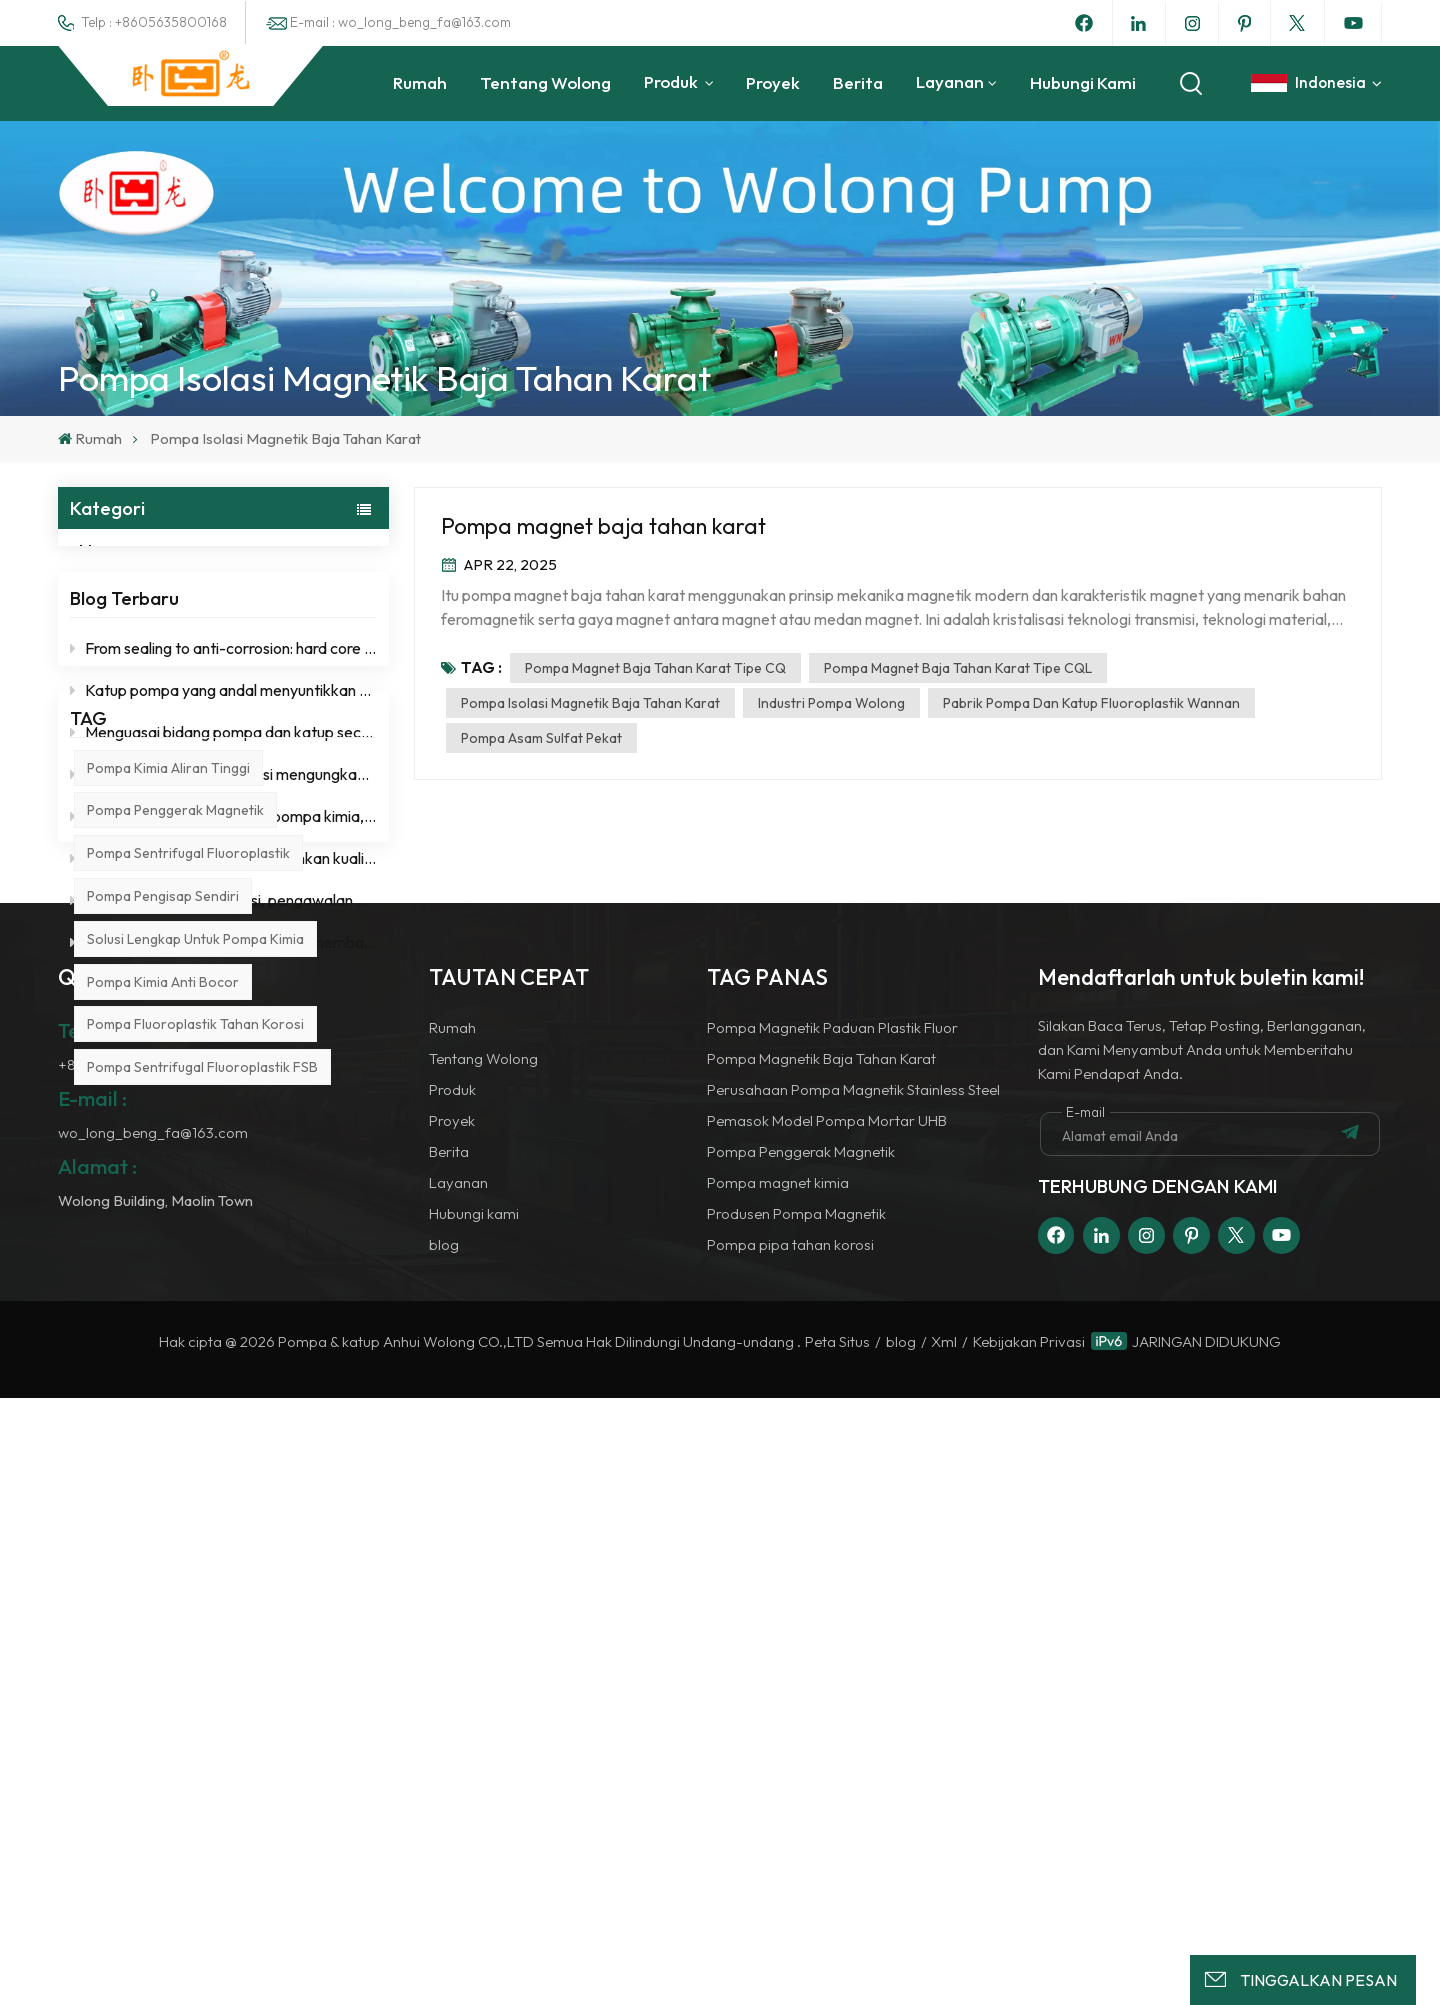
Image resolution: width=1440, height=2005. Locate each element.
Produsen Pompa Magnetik (796, 1820)
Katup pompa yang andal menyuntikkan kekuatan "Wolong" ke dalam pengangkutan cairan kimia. (223, 728)
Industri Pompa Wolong (831, 703)
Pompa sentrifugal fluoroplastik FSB (202, 1415)
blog (117, 550)
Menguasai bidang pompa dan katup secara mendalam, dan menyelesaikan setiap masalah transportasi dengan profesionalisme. (223, 770)
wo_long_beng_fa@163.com (153, 1739)
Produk (672, 81)
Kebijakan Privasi (1029, 1949)
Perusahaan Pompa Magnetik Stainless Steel (853, 1696)
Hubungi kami (1083, 82)
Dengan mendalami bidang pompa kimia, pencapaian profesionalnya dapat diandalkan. (223, 854)
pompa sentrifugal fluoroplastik (188, 1202)
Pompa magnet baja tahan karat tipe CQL (958, 668)
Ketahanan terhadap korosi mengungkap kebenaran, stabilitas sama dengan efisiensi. (223, 812)
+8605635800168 (119, 1671)
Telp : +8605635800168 (154, 22)
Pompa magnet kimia (778, 1789)
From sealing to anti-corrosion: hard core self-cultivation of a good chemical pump (223, 686)
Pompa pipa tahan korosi (790, 1851)
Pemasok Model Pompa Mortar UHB (827, 1727)
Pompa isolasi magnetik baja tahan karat (590, 703)
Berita (858, 82)
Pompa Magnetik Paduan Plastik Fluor (832, 1634)
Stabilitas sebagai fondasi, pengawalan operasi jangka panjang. (223, 938)
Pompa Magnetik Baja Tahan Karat (821, 1665)
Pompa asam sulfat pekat (541, 738)
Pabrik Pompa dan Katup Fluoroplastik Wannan (1091, 703)
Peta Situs (837, 1949)
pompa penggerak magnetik (175, 1159)
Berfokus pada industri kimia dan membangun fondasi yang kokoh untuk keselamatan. (223, 980)
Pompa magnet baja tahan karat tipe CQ (655, 668)
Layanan (950, 81)
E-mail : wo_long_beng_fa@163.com (400, 22)
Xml (944, 1949)
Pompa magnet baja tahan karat (603, 526)
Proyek (773, 82)
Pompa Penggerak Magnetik (801, 1758)
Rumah (420, 82)
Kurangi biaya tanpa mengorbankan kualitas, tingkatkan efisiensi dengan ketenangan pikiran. (223, 896)
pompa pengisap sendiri (163, 1244)
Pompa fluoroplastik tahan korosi (195, 1373)
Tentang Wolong (545, 82)
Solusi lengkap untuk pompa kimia (195, 1287)
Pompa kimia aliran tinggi (168, 1116)
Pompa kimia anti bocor (163, 1330)
